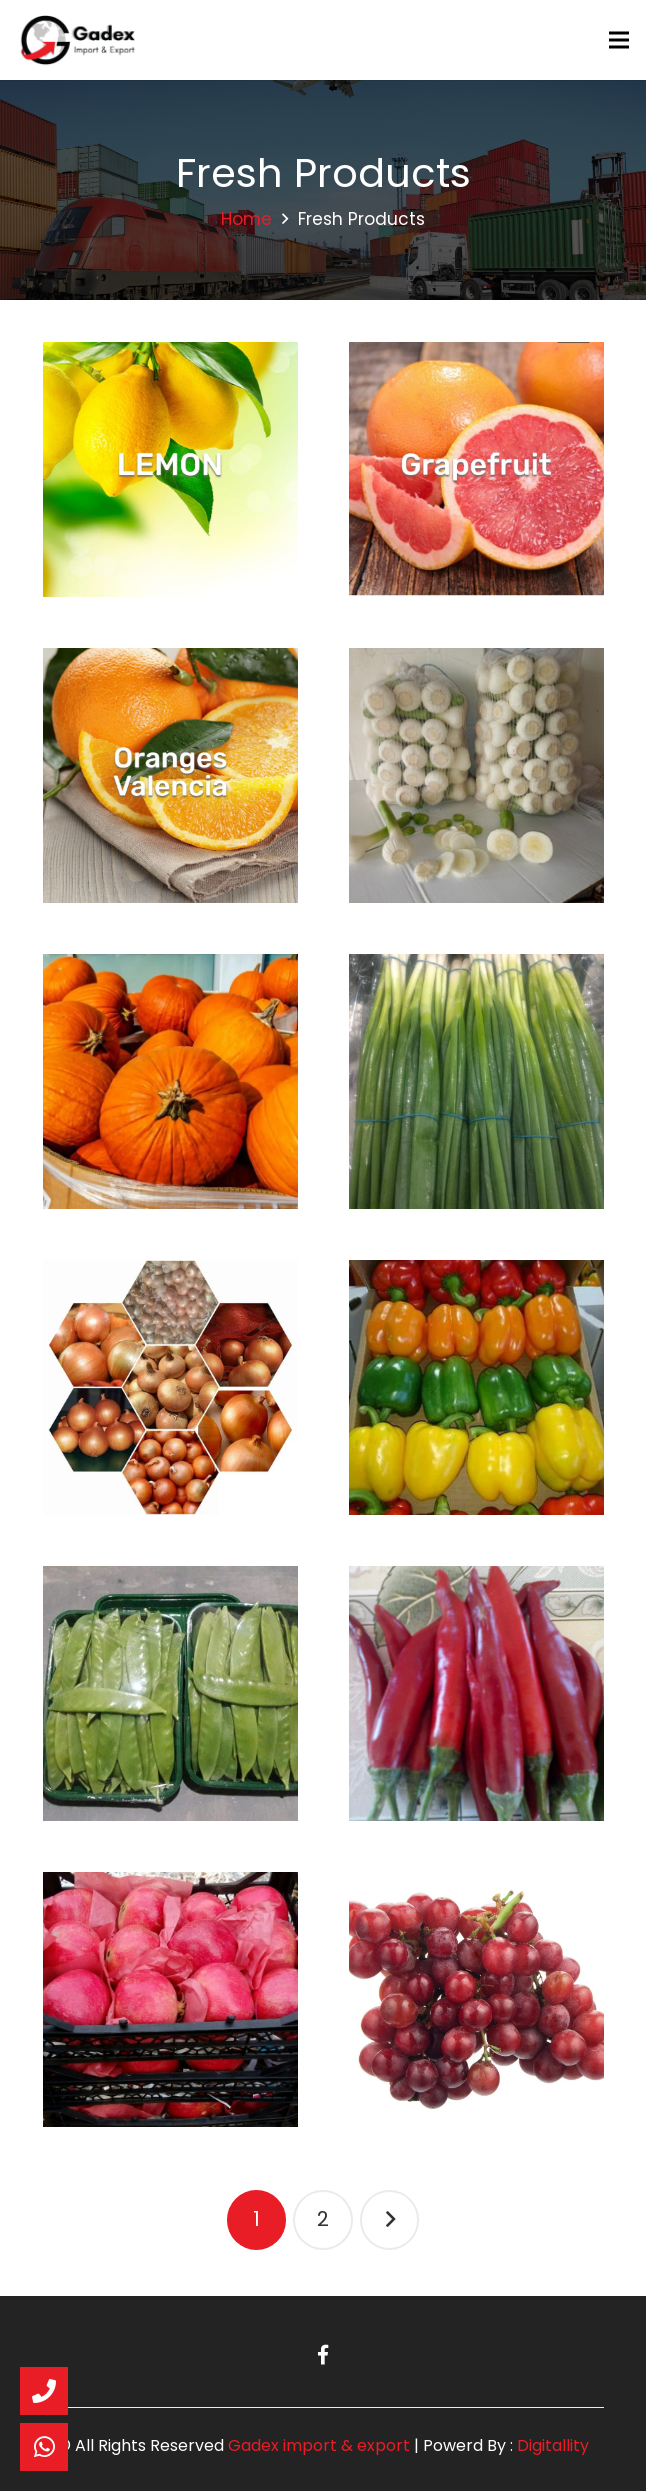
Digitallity (553, 2445)
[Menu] (618, 40)
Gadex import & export (319, 2445)
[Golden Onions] (170, 1387)
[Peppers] (476, 1387)
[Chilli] (476, 1693)
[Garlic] (476, 775)
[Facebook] (323, 2355)
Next (390, 2220)
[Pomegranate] (170, 1999)
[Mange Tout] (170, 1693)
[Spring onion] (476, 1081)
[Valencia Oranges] (170, 775)
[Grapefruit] (476, 469)
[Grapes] (476, 1999)
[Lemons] (170, 469)
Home (246, 219)
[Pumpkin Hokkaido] (170, 1081)
